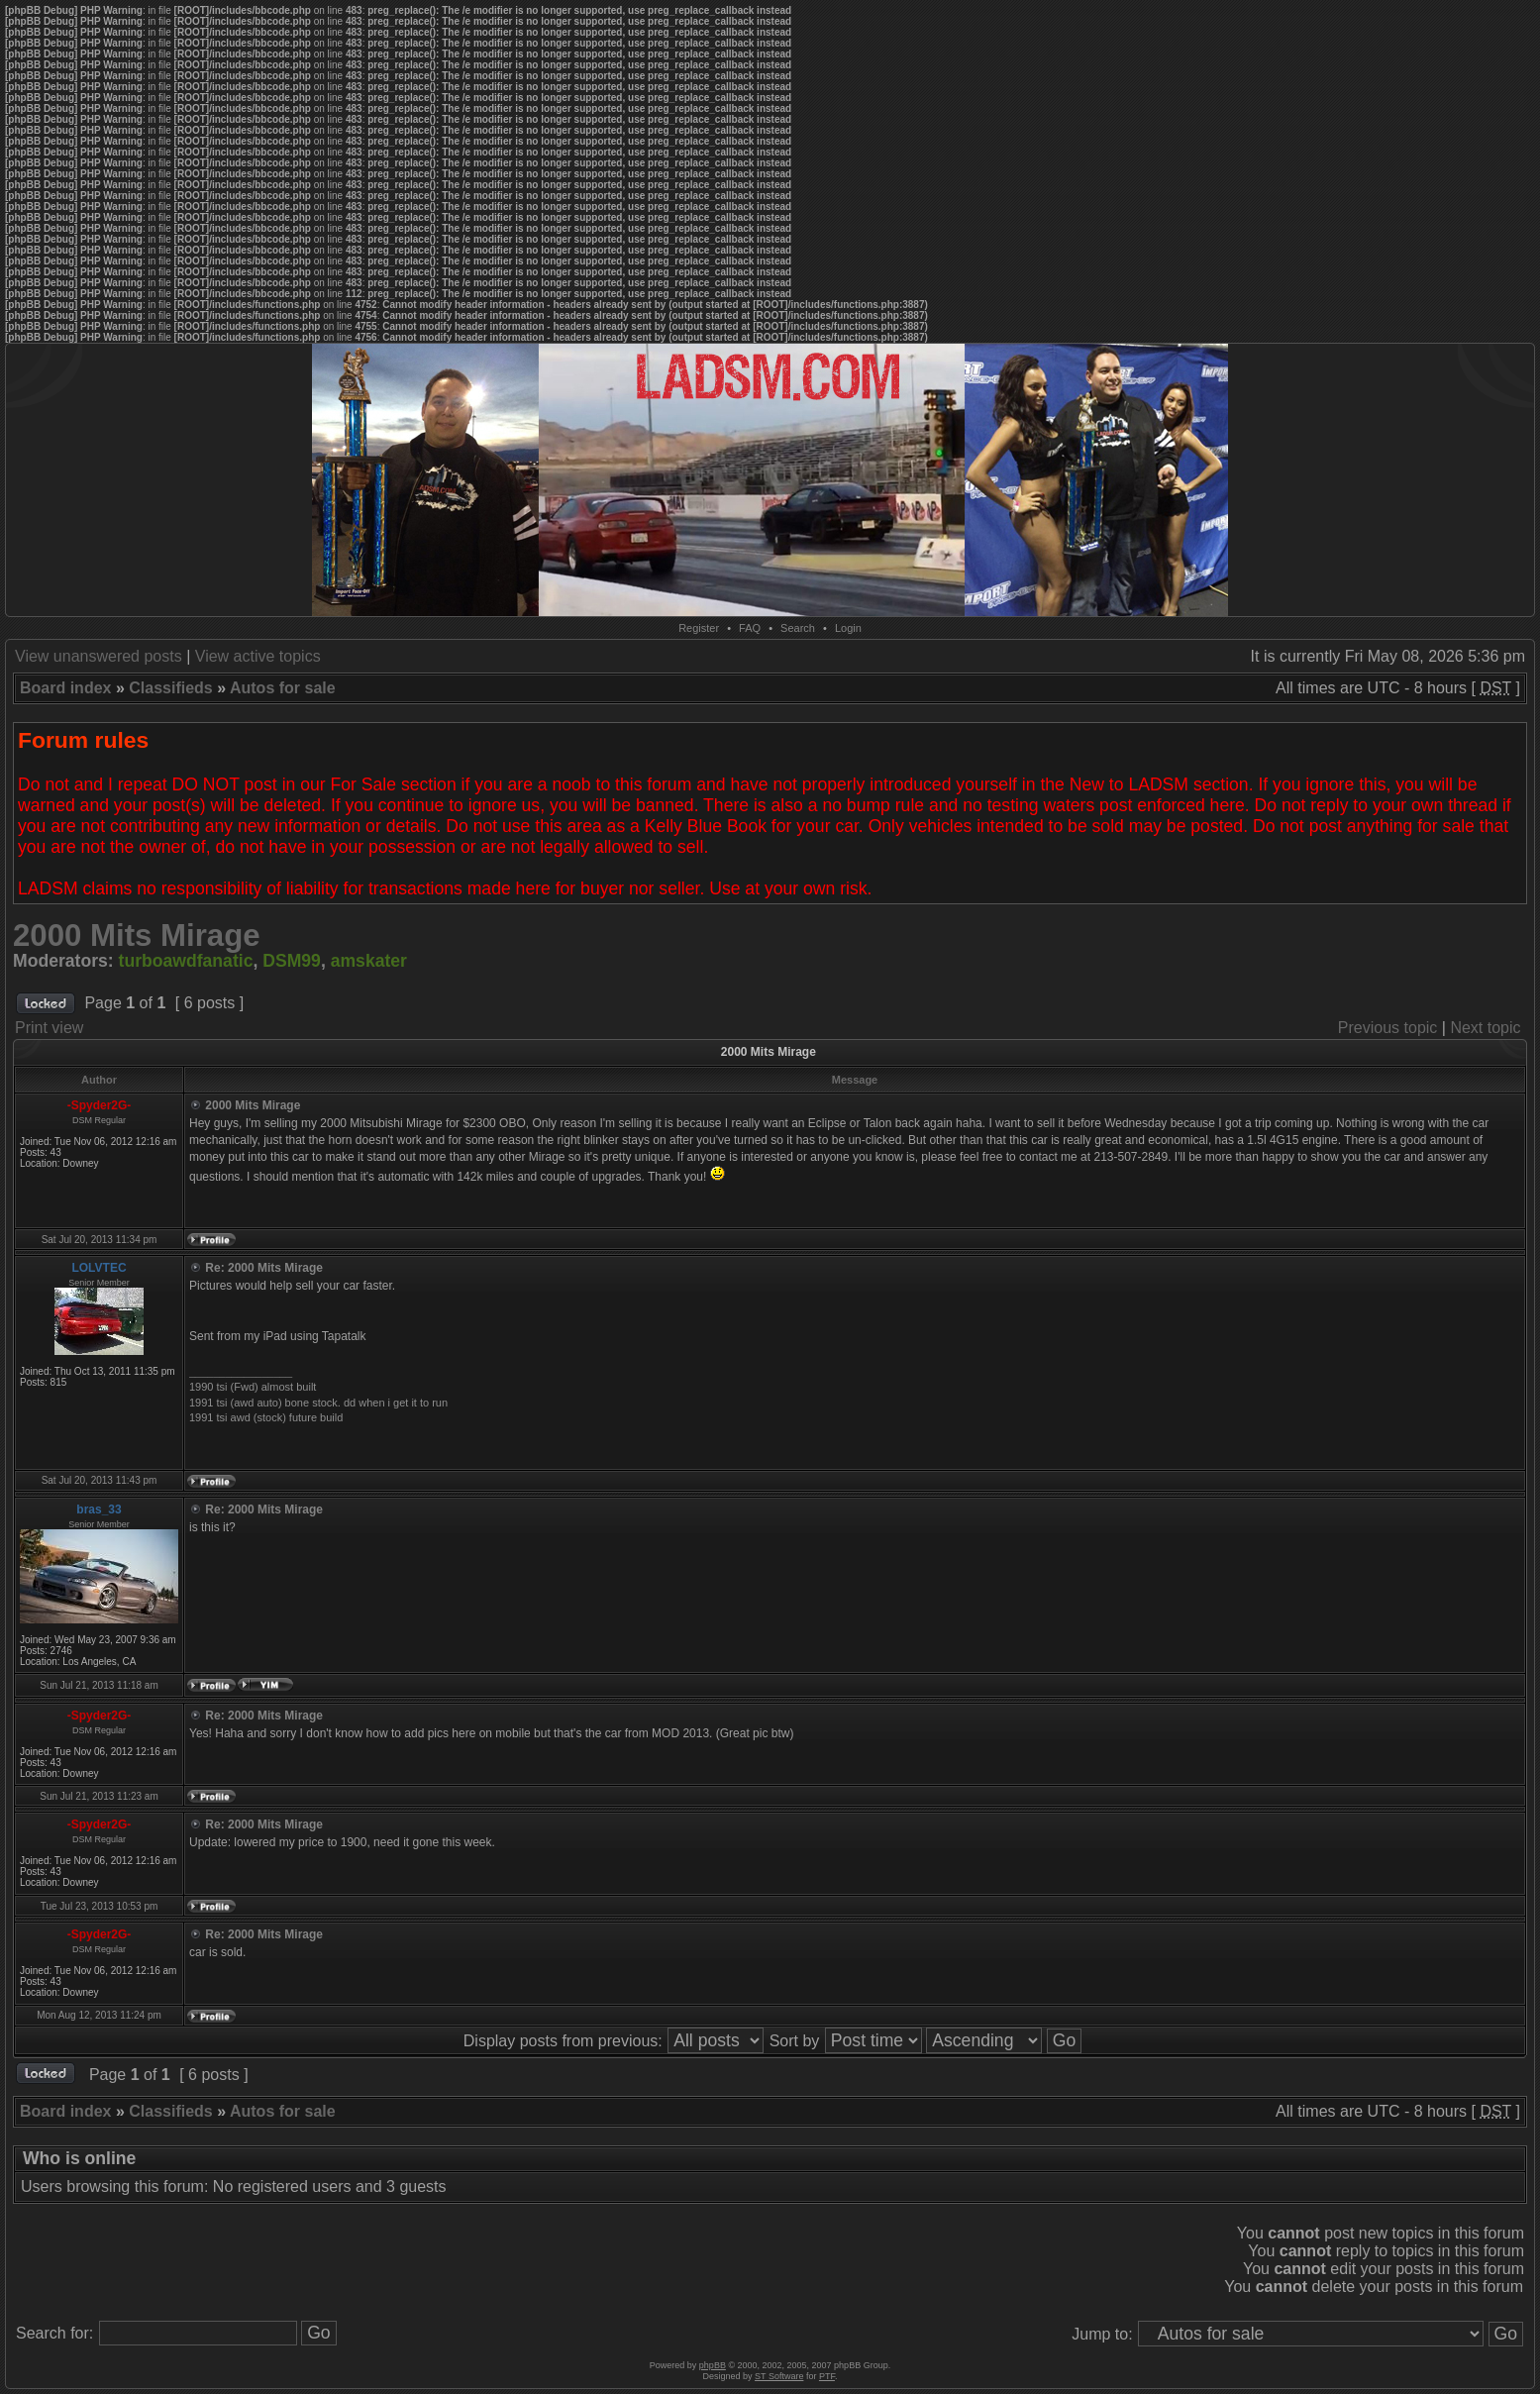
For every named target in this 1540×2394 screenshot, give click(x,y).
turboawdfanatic (186, 961)
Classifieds (170, 687)
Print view (49, 1027)
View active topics (258, 656)
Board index (65, 687)
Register (698, 628)
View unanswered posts (98, 656)
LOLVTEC (98, 1268)
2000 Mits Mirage (136, 935)
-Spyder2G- (99, 1105)
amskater (369, 961)
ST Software (779, 2376)
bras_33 (98, 1509)
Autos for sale (283, 687)
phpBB (712, 2365)
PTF (827, 2376)
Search (797, 628)
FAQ (750, 628)
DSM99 (291, 961)
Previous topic (1388, 1027)
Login (848, 628)
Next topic (1485, 1027)
